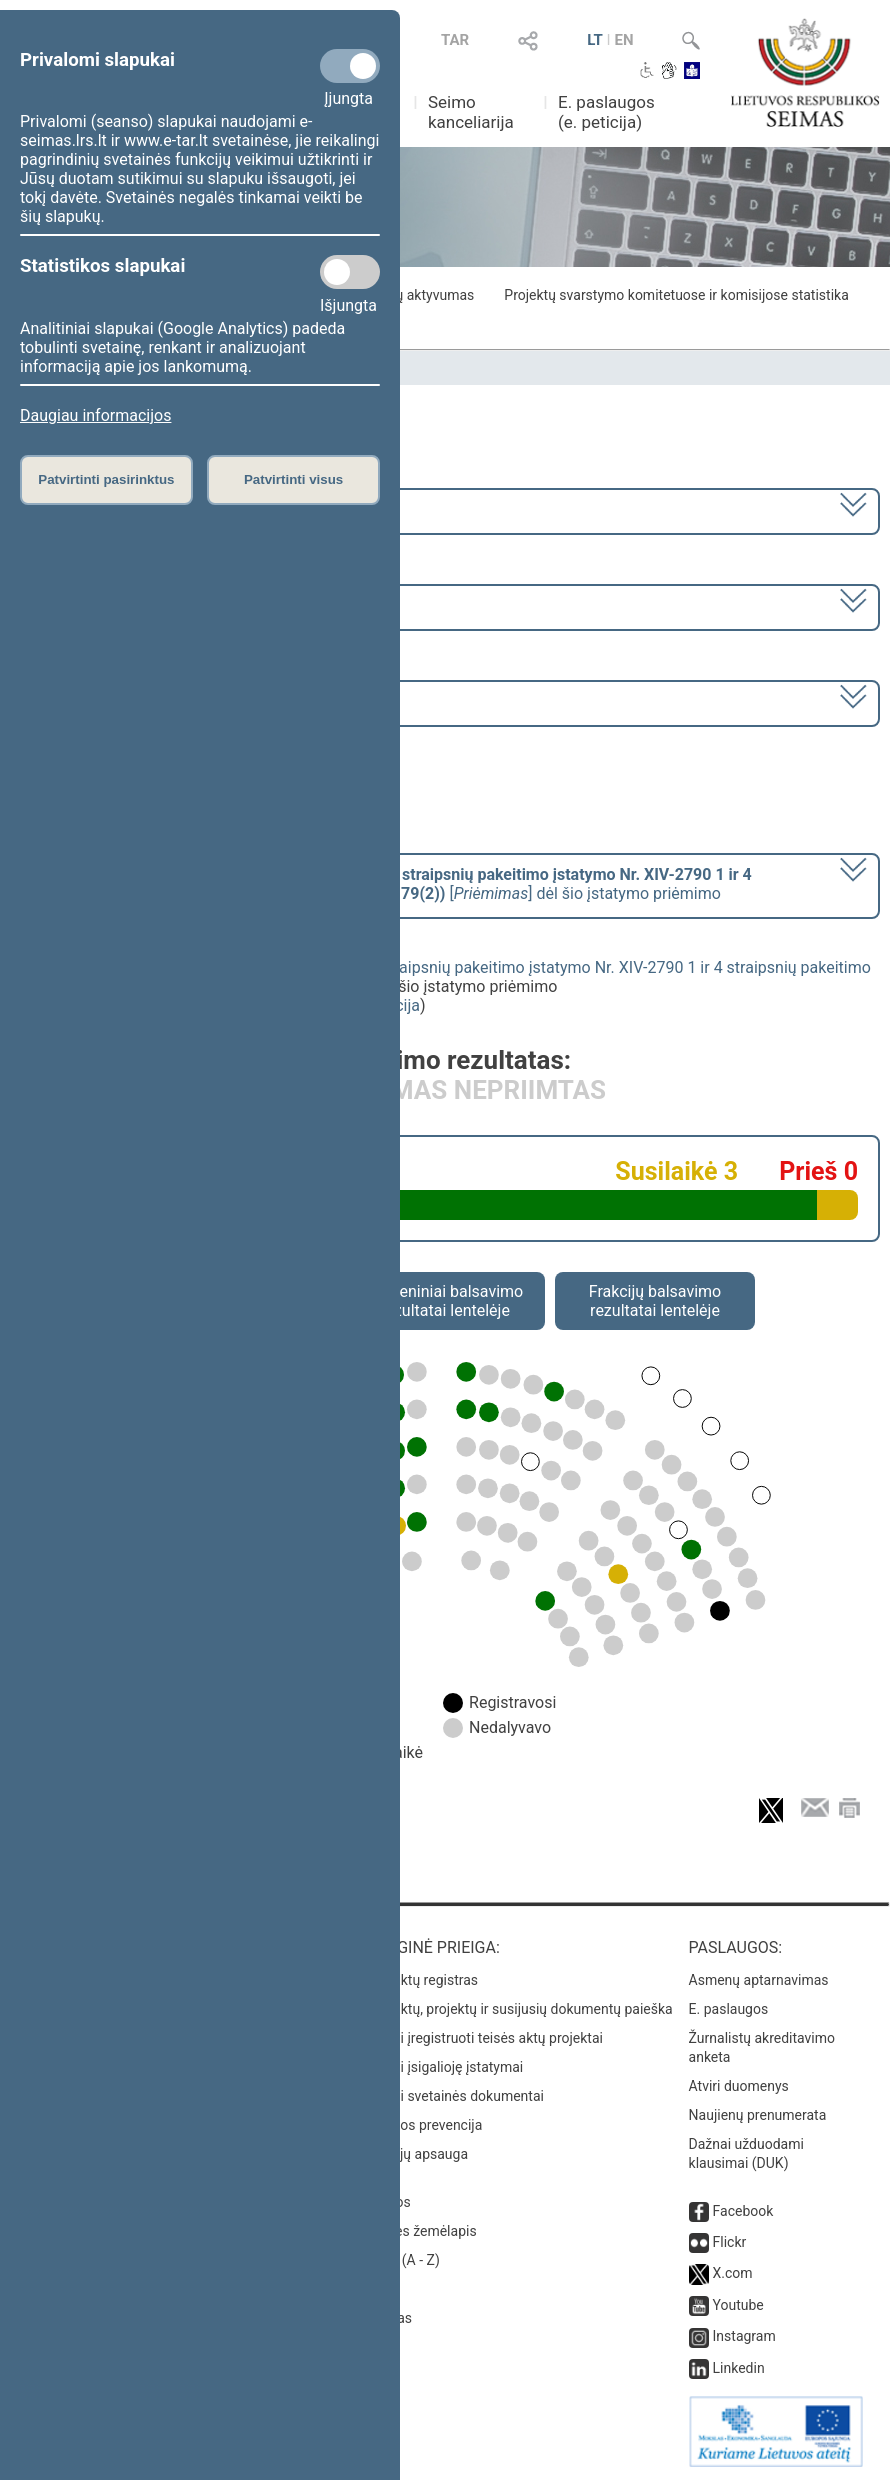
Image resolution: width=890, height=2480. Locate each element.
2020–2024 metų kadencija (119, 509)
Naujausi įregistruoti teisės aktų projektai (476, 2038)
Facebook (743, 2211)
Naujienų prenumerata (758, 2115)
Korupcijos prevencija (415, 2125)
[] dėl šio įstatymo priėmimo (387, 884)
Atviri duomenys (739, 2086)
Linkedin (739, 2368)
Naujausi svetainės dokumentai (446, 2096)
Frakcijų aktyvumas (414, 295)
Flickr (730, 2242)
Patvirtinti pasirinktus (106, 479)
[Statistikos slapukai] (350, 272)
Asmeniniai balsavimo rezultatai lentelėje (445, 1301)
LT (595, 40)
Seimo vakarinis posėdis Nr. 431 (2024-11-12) (183, 701)
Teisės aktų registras (413, 1980)
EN (623, 40)
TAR (455, 40)
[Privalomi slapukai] (350, 66)
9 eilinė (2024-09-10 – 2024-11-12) (144, 605)
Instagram (744, 2336)
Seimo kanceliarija (471, 112)
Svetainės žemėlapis (412, 2231)
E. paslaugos (729, 2009)
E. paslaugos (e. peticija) (606, 112)
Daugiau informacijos (95, 415)
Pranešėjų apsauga (408, 2154)
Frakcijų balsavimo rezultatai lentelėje (655, 1301)
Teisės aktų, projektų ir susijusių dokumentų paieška (510, 2009)
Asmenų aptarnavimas (759, 1980)
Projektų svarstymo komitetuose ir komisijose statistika (676, 295)
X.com (733, 2273)
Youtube (738, 2305)
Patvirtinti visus (293, 479)
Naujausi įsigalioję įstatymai (436, 2067)
